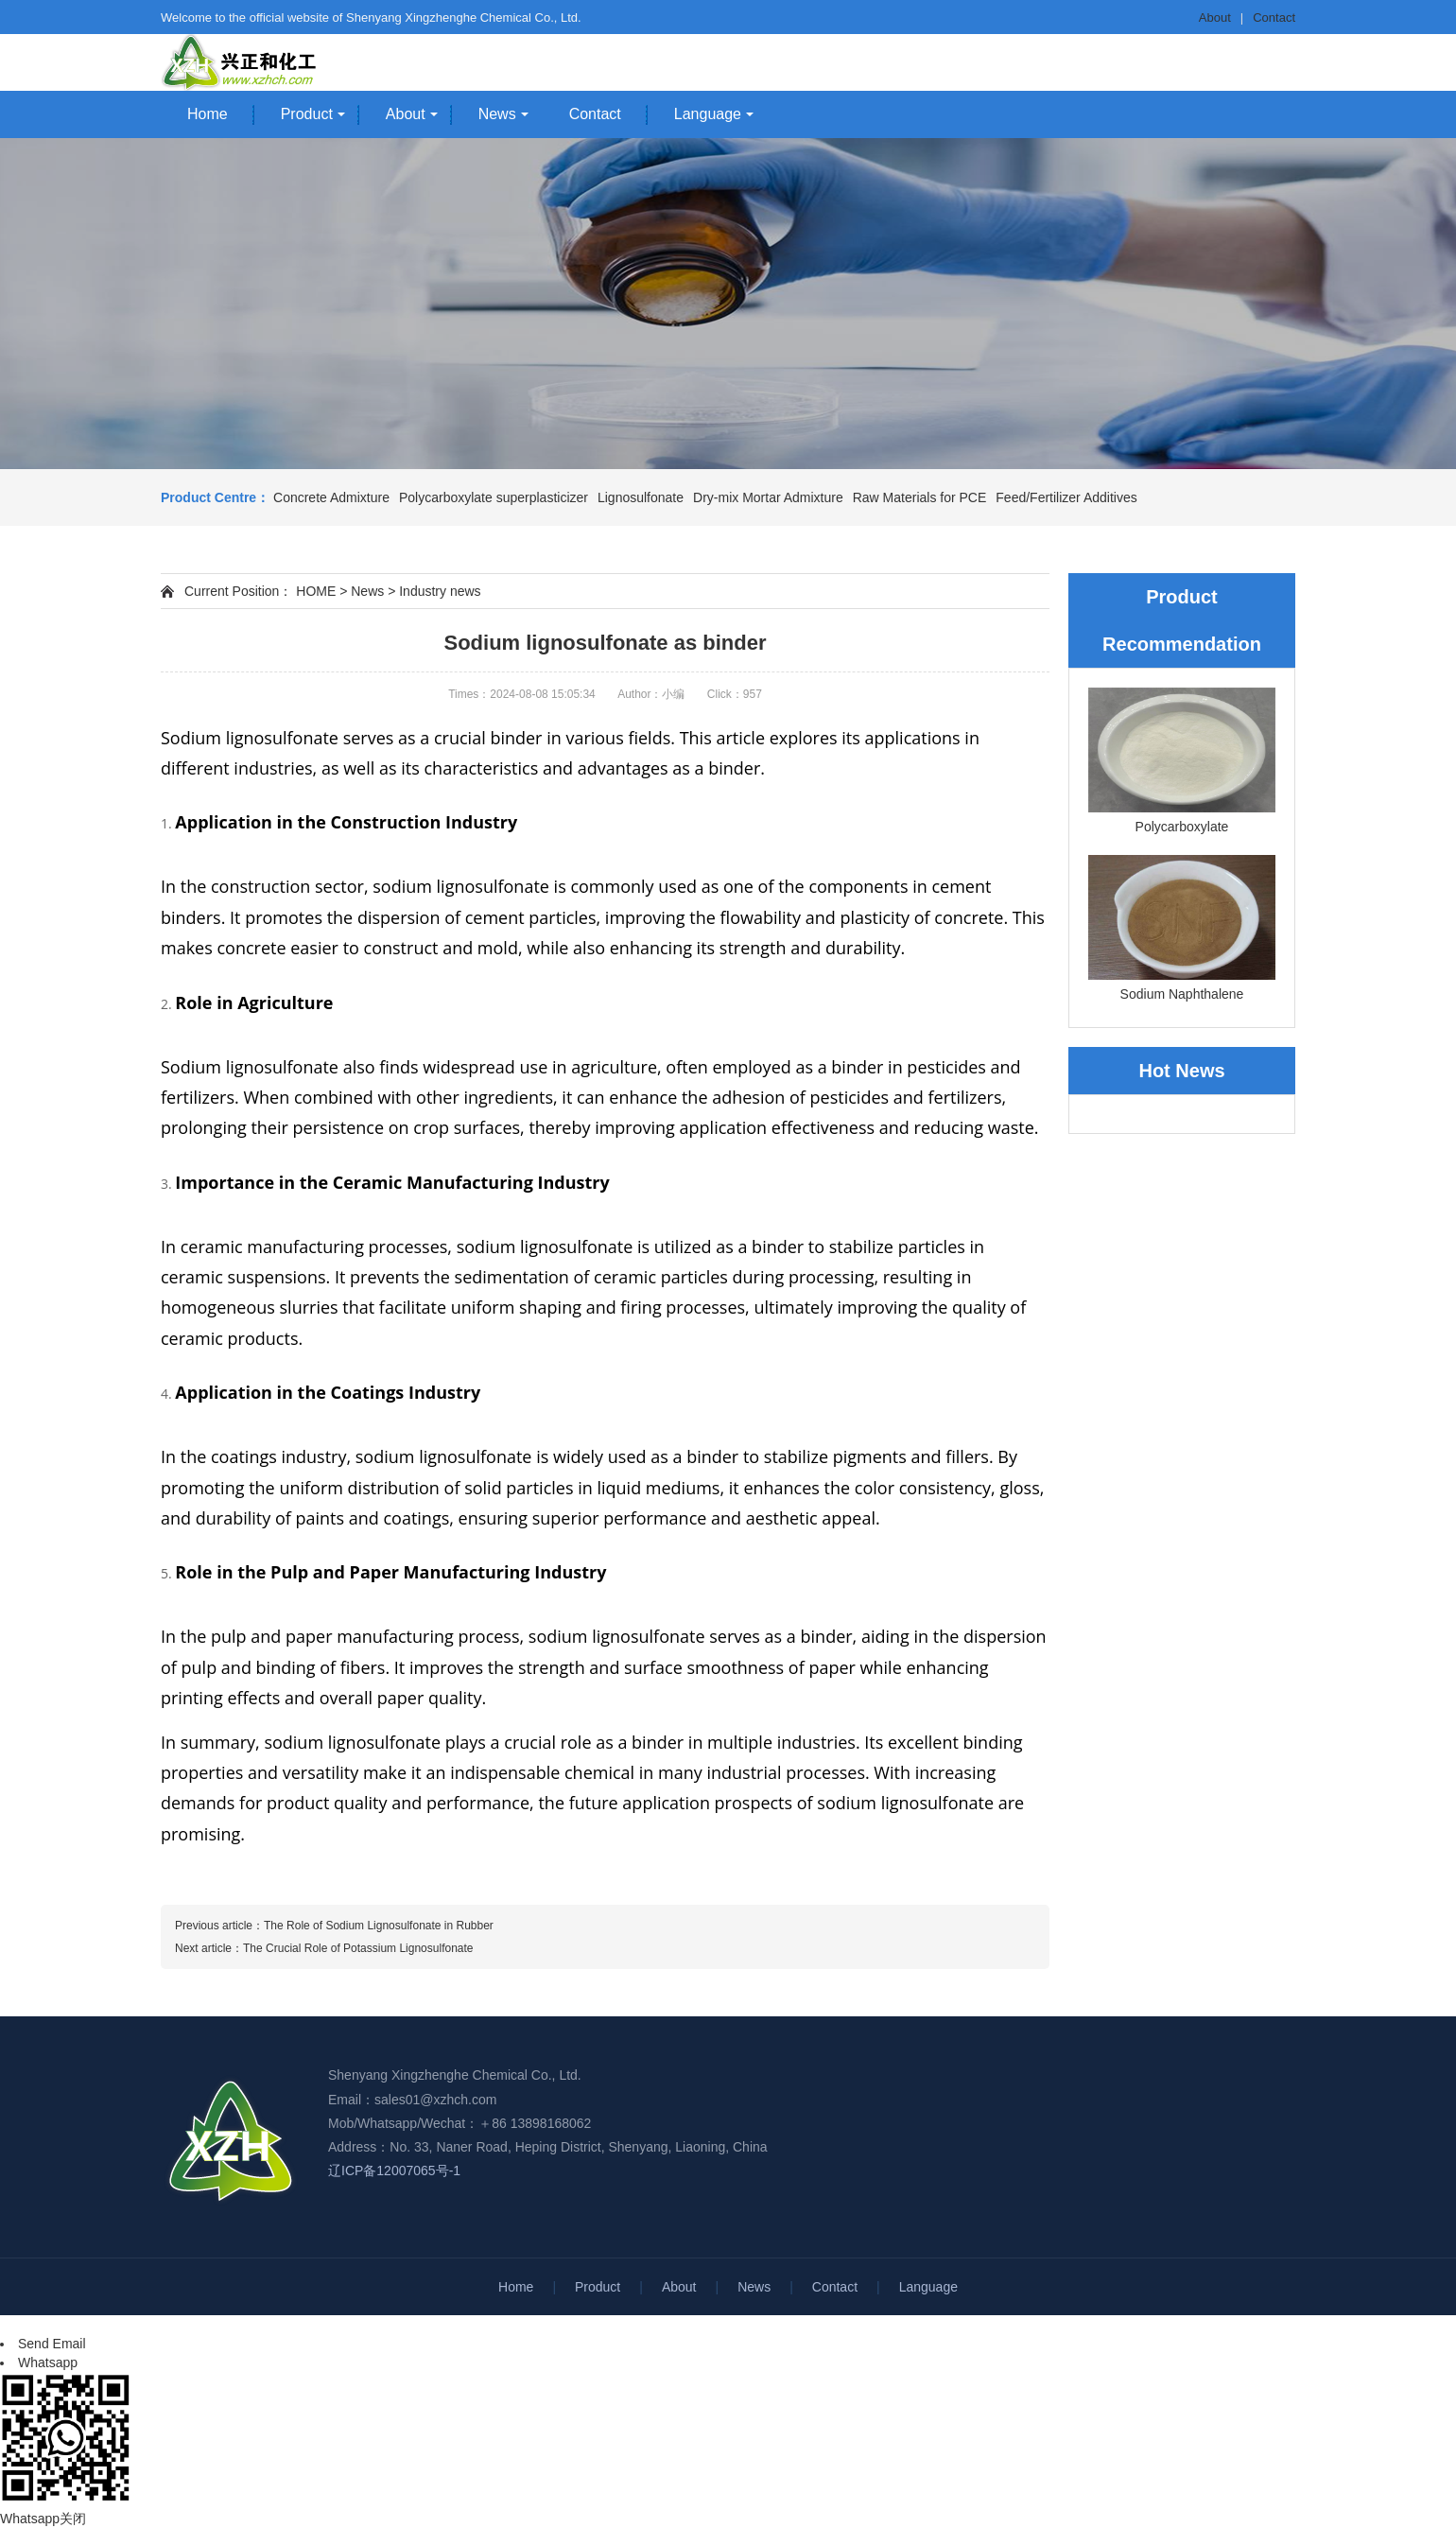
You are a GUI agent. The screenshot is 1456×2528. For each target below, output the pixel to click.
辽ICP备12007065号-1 (394, 2170)
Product (307, 114)
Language (707, 114)
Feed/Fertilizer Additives (1066, 497)
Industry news (439, 591)
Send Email (52, 2343)
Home (207, 114)
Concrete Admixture (331, 497)
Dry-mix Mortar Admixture (768, 497)
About (1215, 17)
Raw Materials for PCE (920, 497)
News (497, 114)
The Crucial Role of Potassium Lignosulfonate (358, 1948)
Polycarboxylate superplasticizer (493, 497)
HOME (316, 591)
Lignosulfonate (641, 497)
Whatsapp (48, 2362)
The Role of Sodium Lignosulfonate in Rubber (379, 1925)
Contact (1274, 17)
